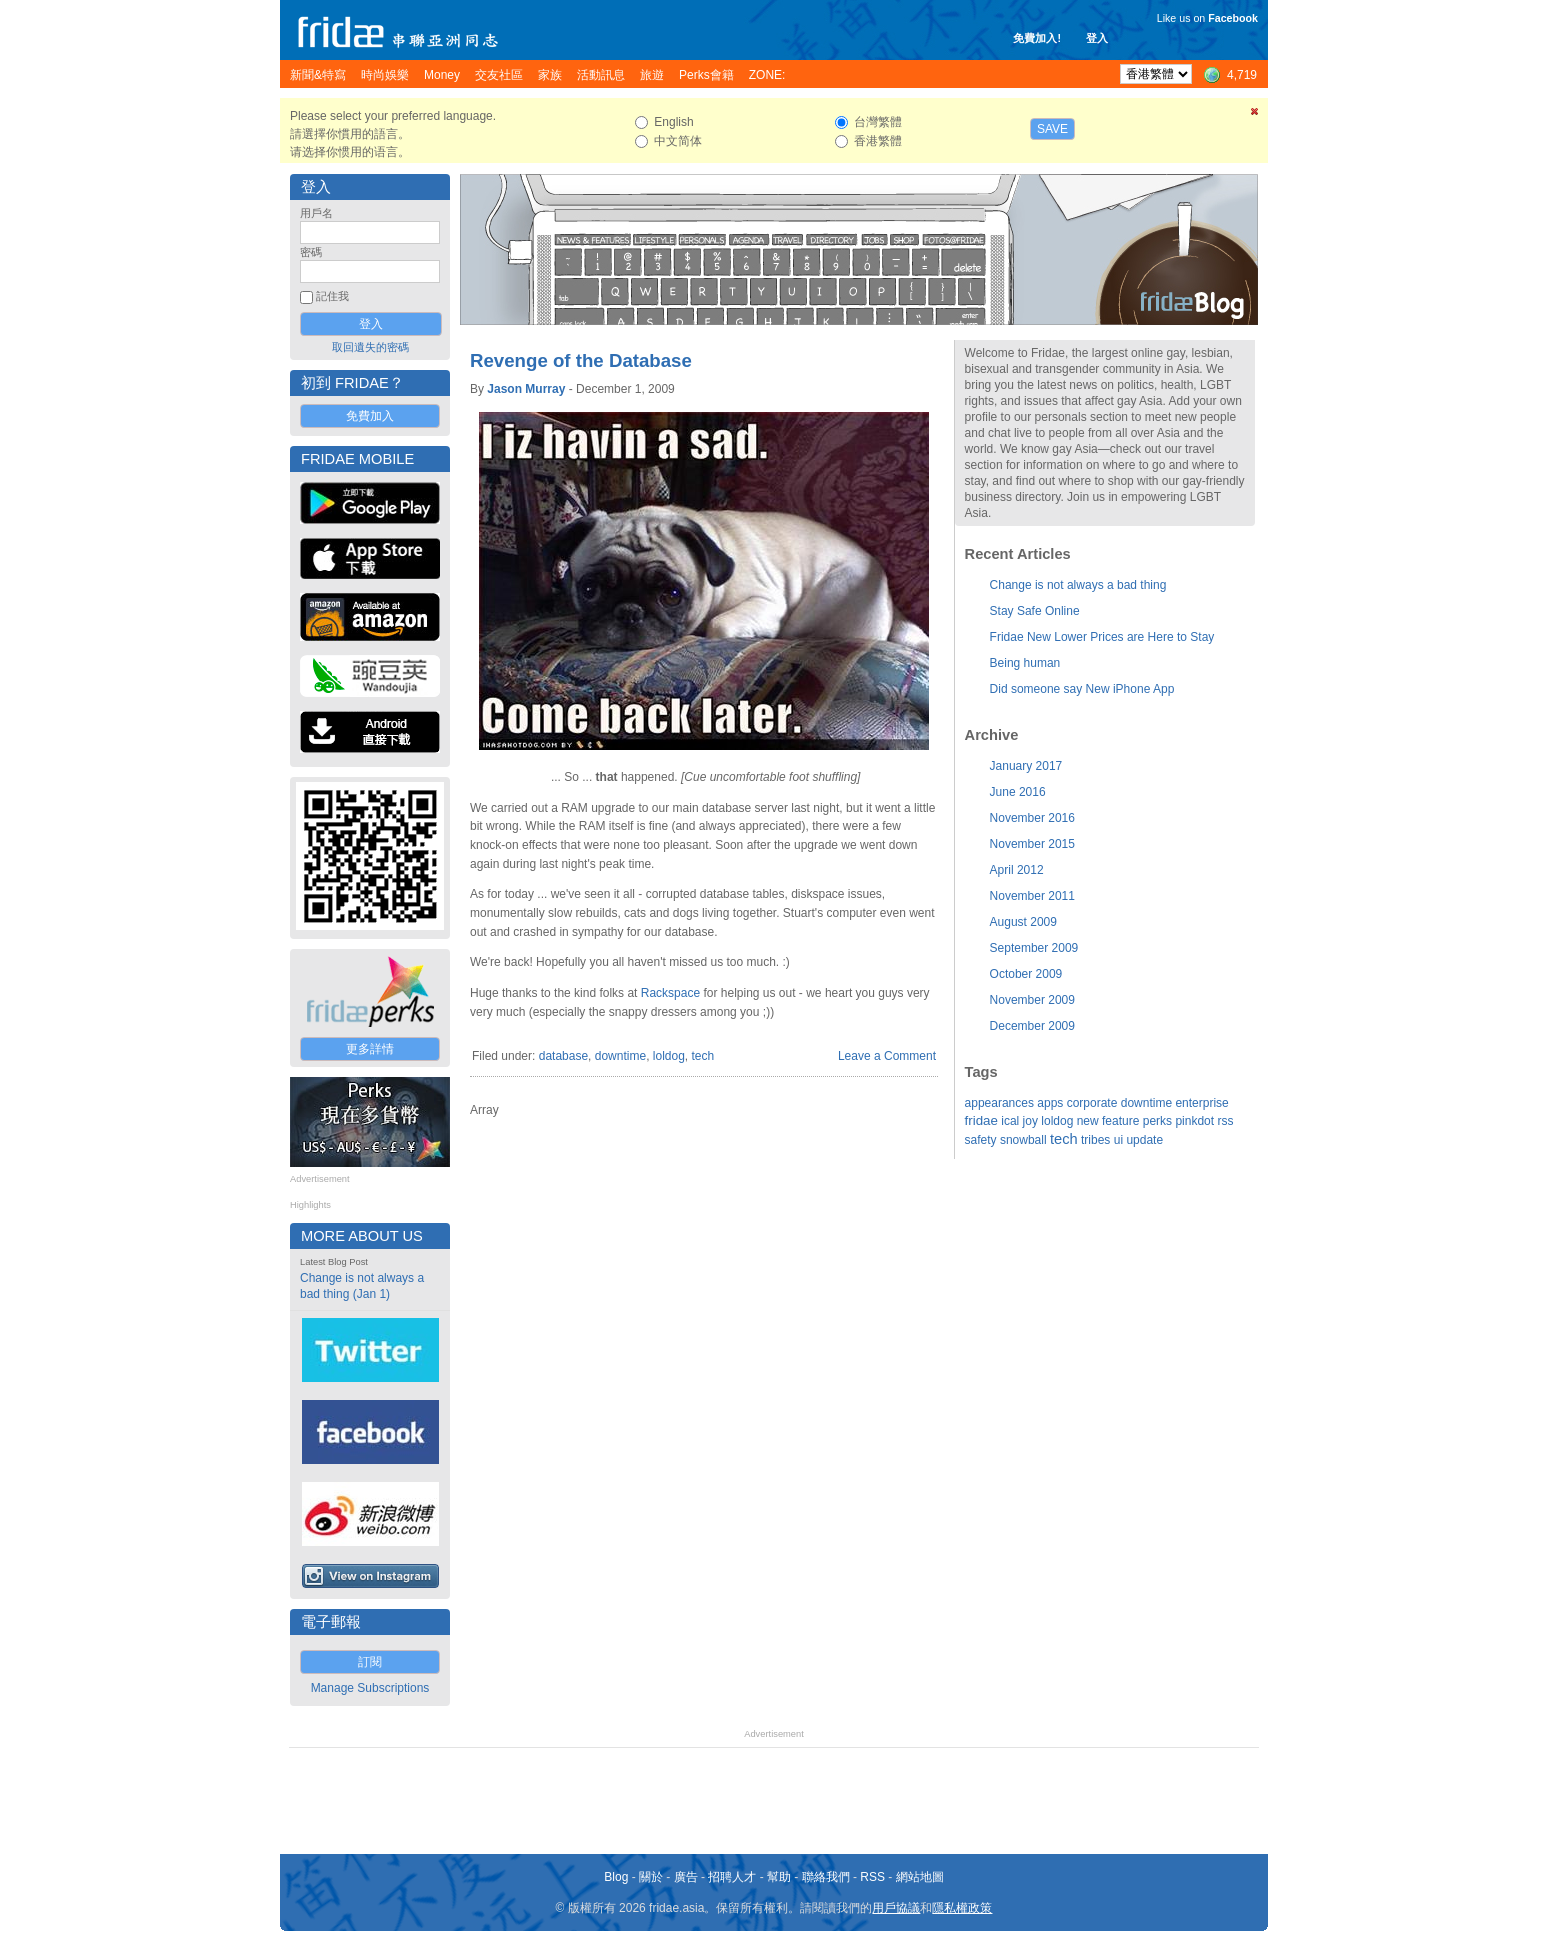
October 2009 (1026, 974)
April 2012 (1017, 870)
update (1144, 1140)
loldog (669, 1056)
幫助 (779, 1877)
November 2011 (1032, 896)
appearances (999, 1103)
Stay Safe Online (1035, 611)
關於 (651, 1877)
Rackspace (670, 993)
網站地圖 (920, 1877)
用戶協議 (896, 1908)
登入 (1097, 38)
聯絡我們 (826, 1877)
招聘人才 (732, 1877)
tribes (1095, 1140)
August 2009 (1023, 922)
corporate (1092, 1103)
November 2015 (1032, 844)
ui (1118, 1140)
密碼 (311, 252)
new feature (1108, 1121)
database (563, 1056)
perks (1157, 1121)
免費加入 (370, 416)
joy (1030, 1121)
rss (1225, 1121)
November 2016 (1032, 818)
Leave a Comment (887, 1056)
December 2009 (1032, 1026)
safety (981, 1140)
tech (703, 1056)
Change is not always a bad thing (1078, 585)
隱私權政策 (962, 1908)
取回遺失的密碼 (370, 347)
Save (1052, 129)
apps (1050, 1103)
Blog (616, 1877)
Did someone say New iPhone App (1082, 689)
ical (1010, 1121)
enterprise (1201, 1103)
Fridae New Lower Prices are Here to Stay (1102, 637)
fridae (981, 1120)
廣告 (686, 1877)
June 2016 (1018, 792)
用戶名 (316, 213)
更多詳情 (370, 1049)
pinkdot (1194, 1121)
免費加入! (1037, 38)
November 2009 (1032, 1000)
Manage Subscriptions (370, 1688)
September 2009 (1034, 948)
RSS (872, 1877)
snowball (1023, 1140)
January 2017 (1026, 766)
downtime (620, 1056)
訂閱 (370, 1662)
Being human (1025, 663)
